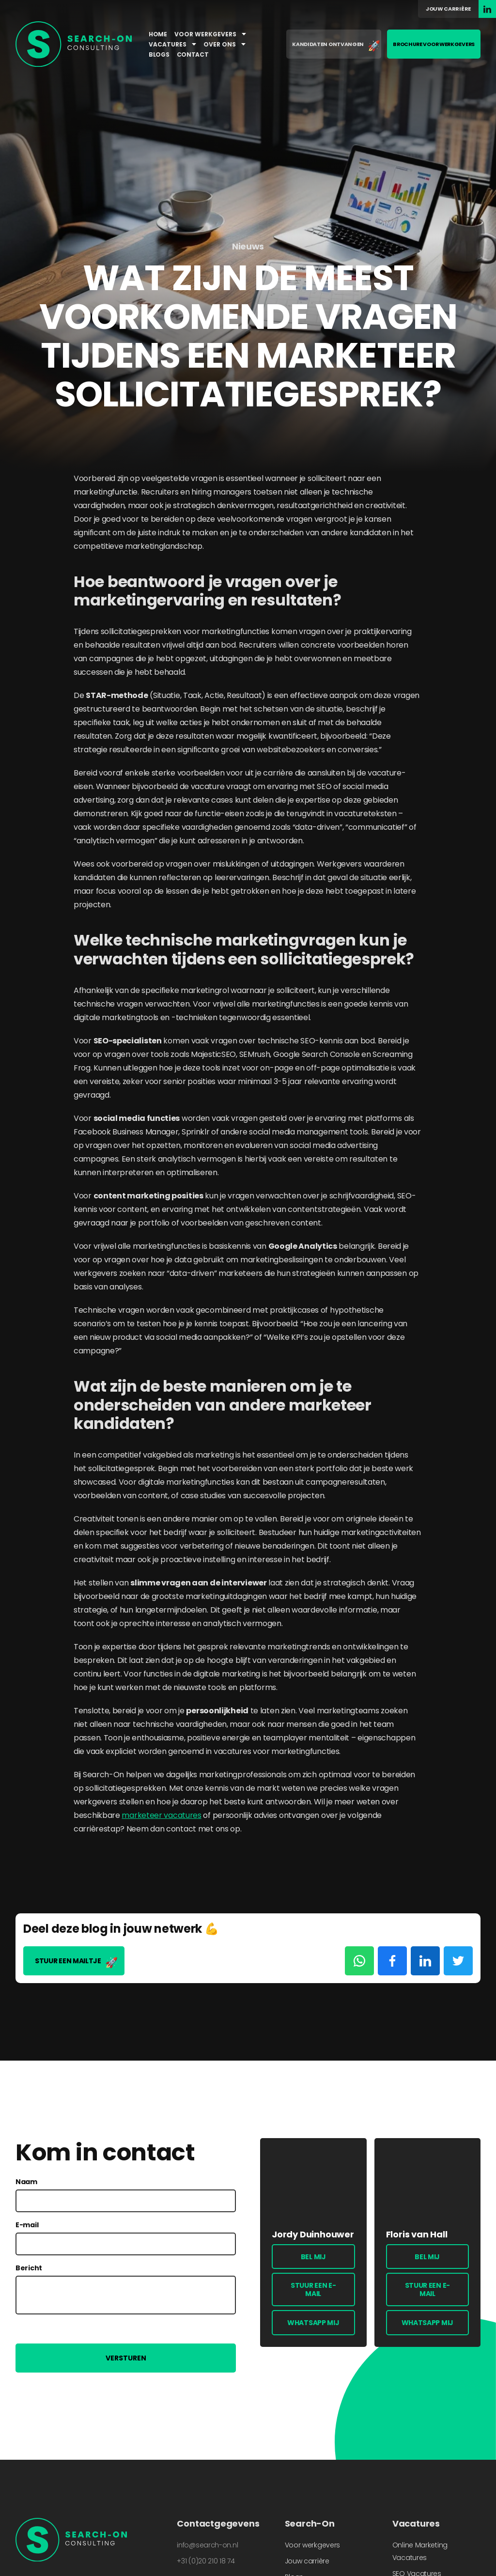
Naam (26, 2182)
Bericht (29, 2268)
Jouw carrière (448, 9)
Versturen (126, 2358)
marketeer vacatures (161, 1815)
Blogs (159, 54)
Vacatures (172, 44)
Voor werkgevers (210, 34)
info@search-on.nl (207, 2545)
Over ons (224, 44)
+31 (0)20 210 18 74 (205, 2561)
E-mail (27, 2225)
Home (158, 34)
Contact (193, 54)
